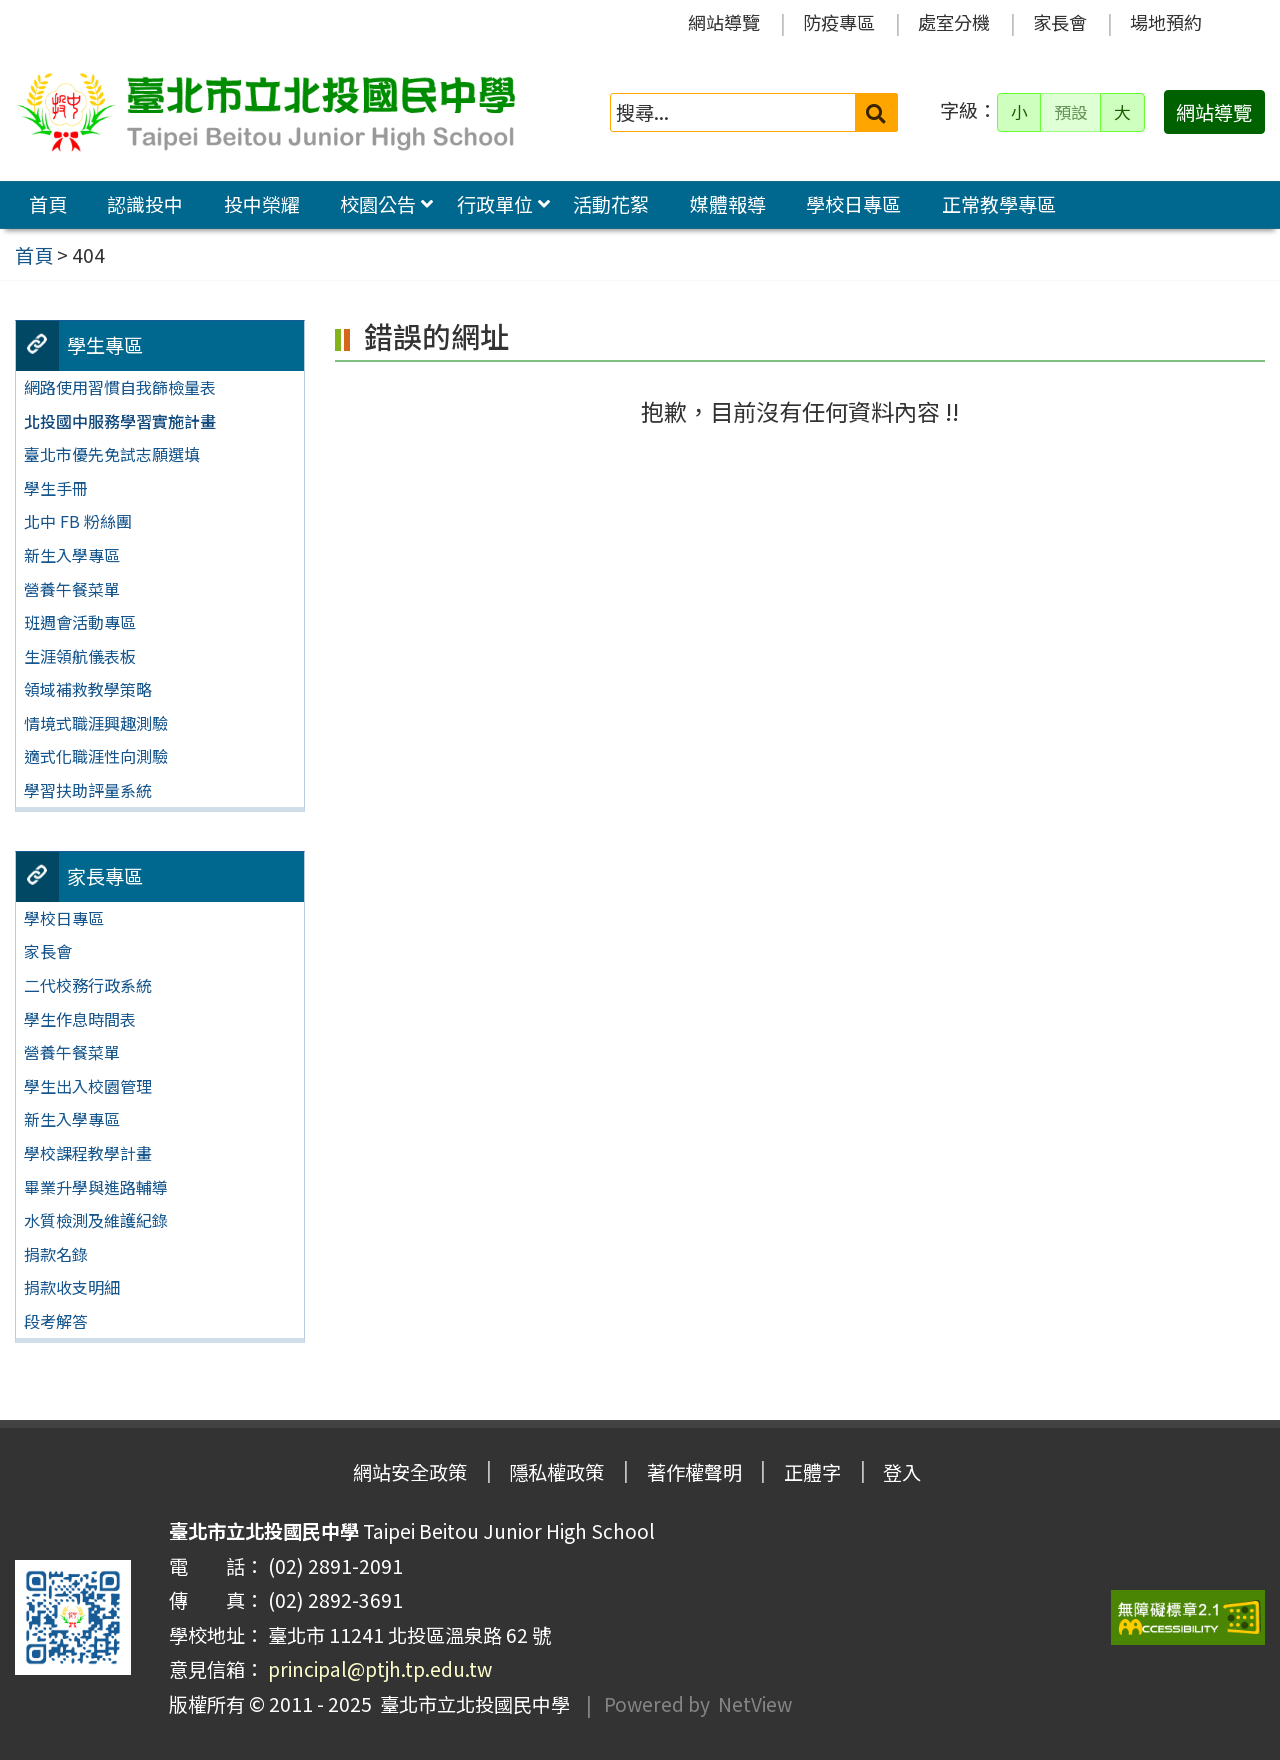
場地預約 (1166, 22)
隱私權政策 (556, 1472)
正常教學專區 (999, 204)
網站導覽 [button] (1214, 112)
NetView (755, 1704)
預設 (1071, 112)
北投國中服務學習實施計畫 (120, 421)
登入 (902, 1472)
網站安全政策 (410, 1472)
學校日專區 (853, 204)
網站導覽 (724, 22)
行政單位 (495, 204)
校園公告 (378, 204)
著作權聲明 (694, 1472)
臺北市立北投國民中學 (471, 1704)
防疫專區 (839, 22)
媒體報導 (728, 204)
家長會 (1060, 22)
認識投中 (145, 204)
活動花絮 (611, 204)
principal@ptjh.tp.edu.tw (380, 1669)
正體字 (812, 1472)
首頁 (48, 204)
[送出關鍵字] (876, 112)
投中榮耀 (262, 204)
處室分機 (954, 22)
